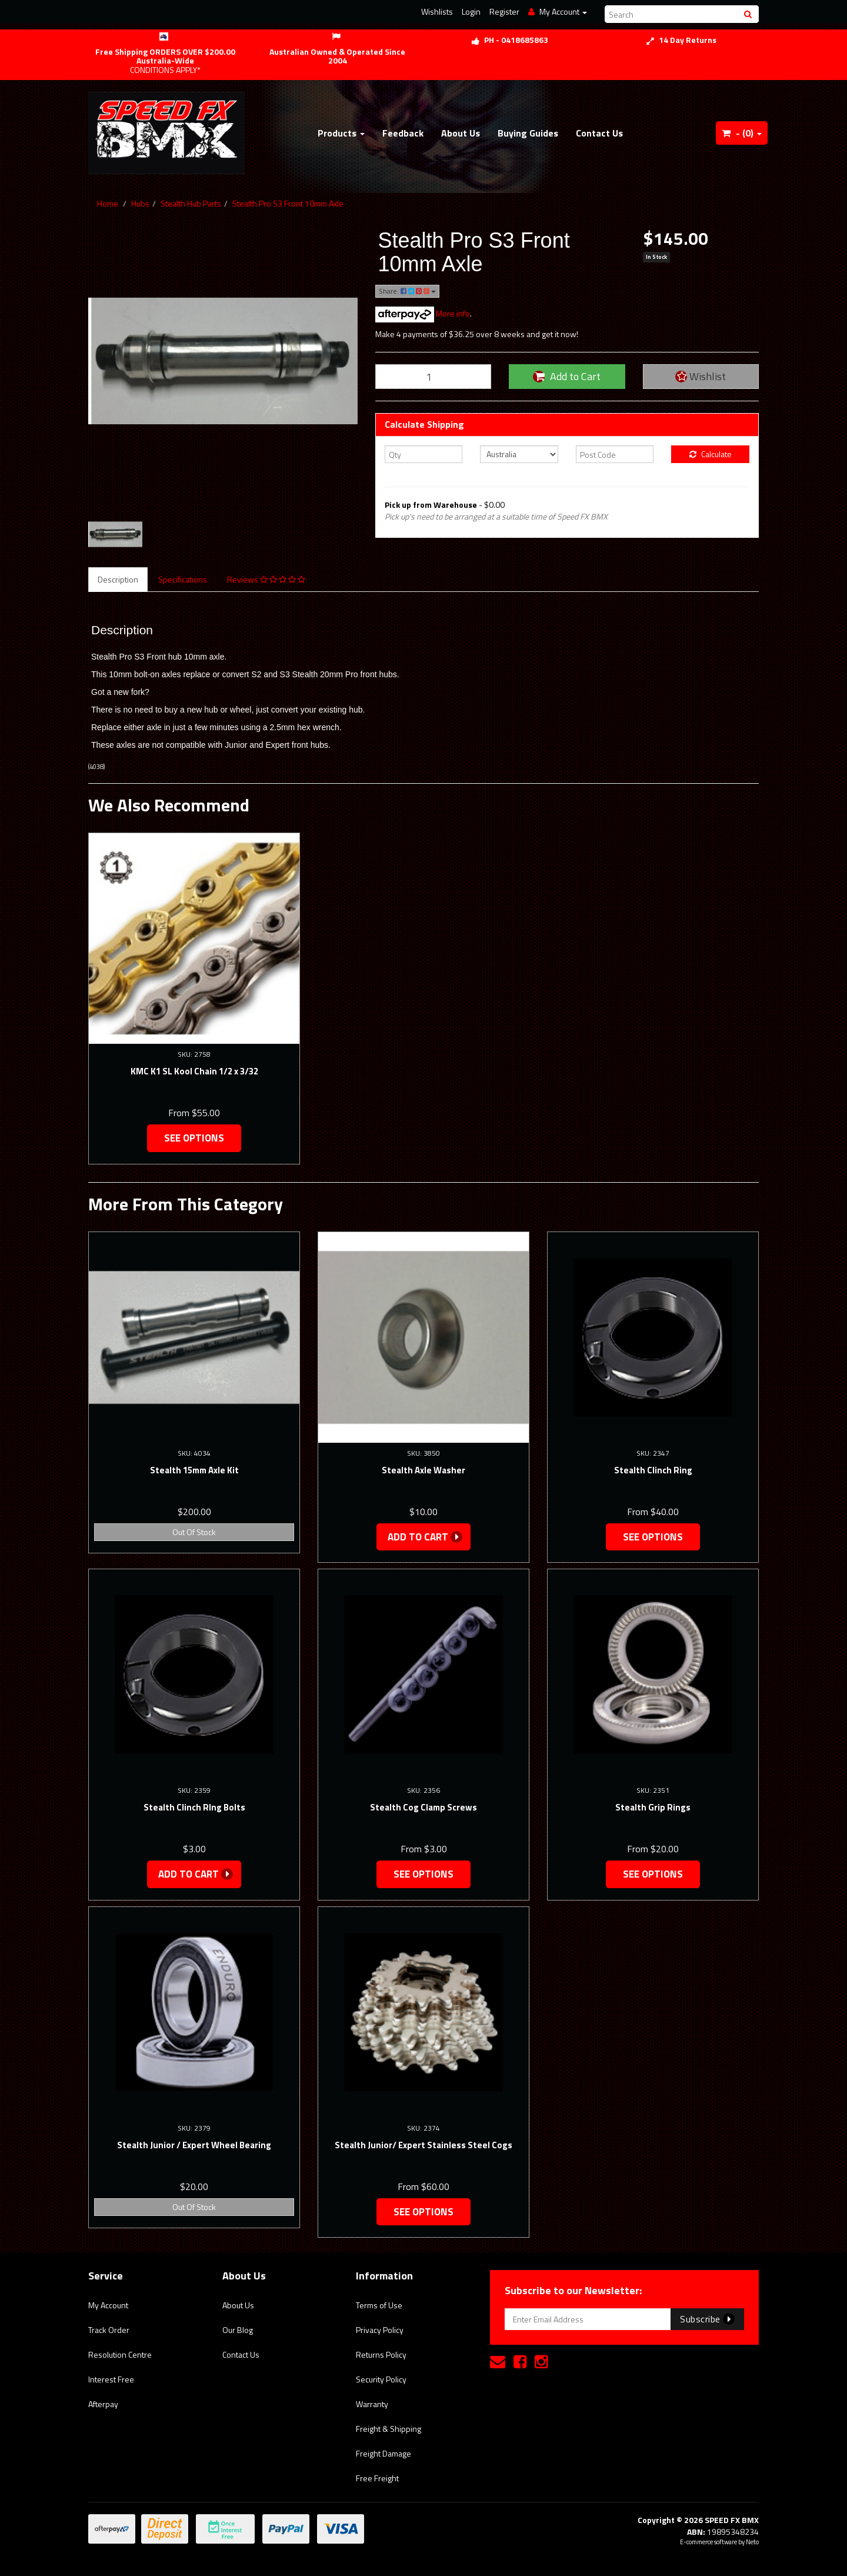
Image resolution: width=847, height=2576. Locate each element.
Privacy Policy (380, 2330)
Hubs (140, 203)
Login (471, 11)
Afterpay (103, 2404)
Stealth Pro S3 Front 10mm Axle (288, 203)
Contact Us (599, 133)
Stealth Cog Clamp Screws (423, 1807)
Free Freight (377, 2478)
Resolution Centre (120, 2354)
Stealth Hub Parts (191, 203)
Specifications (182, 579)
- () (742, 133)
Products (341, 133)
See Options (194, 1138)
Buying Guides (528, 133)
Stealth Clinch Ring (653, 1470)
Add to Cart (567, 376)
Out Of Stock (194, 1532)
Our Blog (237, 2330)
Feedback (403, 133)
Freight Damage (383, 2453)
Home (107, 203)
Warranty (372, 2404)
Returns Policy (381, 2354)
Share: (407, 291)
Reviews (266, 579)
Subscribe (707, 2319)
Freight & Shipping (388, 2428)
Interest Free (111, 2379)
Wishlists (437, 11)
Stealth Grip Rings (653, 1807)
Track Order (108, 2330)
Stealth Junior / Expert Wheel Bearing (194, 2145)
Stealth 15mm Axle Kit (194, 1470)
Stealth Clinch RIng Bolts (194, 1807)
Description (118, 579)
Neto (752, 2542)
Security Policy (381, 2379)
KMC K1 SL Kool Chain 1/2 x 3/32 (194, 1071)
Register (504, 11)
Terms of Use (379, 2305)
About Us (460, 133)
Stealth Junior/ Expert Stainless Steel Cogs (423, 2145)
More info (422, 313)
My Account (108, 2305)
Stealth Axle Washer (423, 1470)
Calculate (710, 454)
